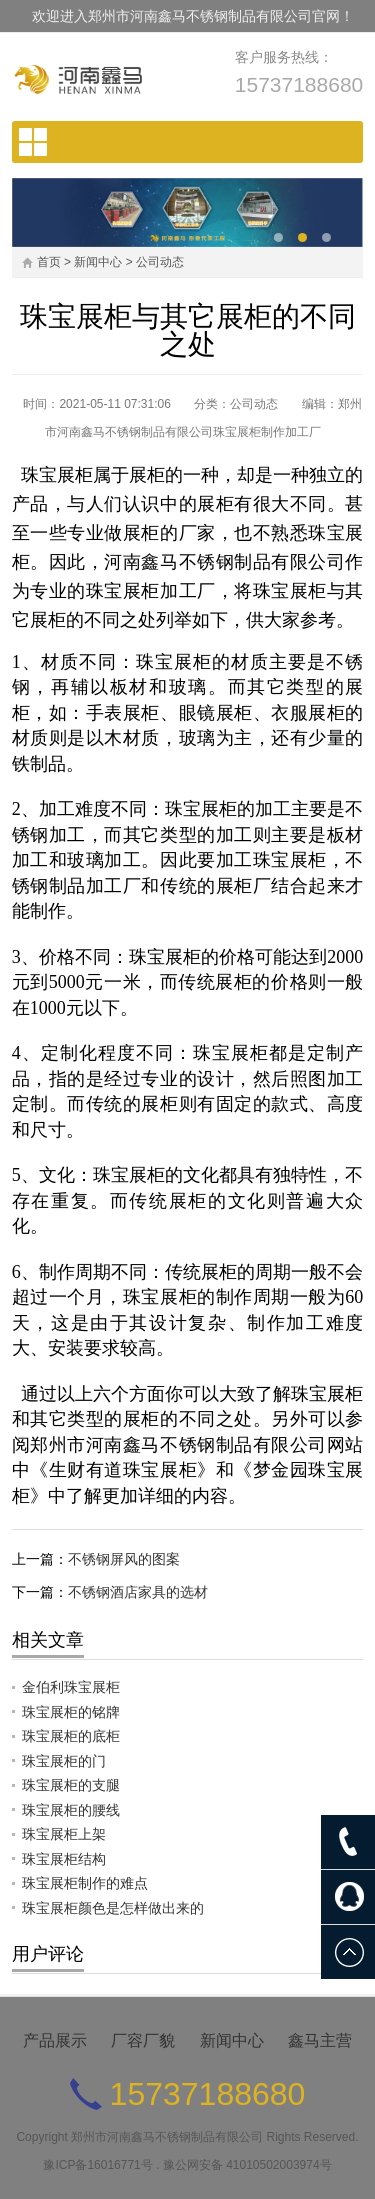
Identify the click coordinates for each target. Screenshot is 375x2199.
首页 (49, 262)
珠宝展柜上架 (64, 1834)
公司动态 (160, 262)
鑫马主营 (320, 2040)
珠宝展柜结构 (64, 1859)
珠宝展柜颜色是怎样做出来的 (113, 1908)
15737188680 (299, 84)
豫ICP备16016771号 (97, 2165)
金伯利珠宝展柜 (71, 1687)
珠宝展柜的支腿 (71, 1785)
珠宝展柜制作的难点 (85, 1883)
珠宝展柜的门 (64, 1761)
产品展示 (55, 2040)
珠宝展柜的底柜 (71, 1736)
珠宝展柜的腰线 (71, 1810)
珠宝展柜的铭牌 (71, 1712)
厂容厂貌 (143, 2040)
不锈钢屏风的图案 (124, 1559)
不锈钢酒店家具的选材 (138, 1592)
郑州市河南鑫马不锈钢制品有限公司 (167, 2137)
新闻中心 (98, 262)
